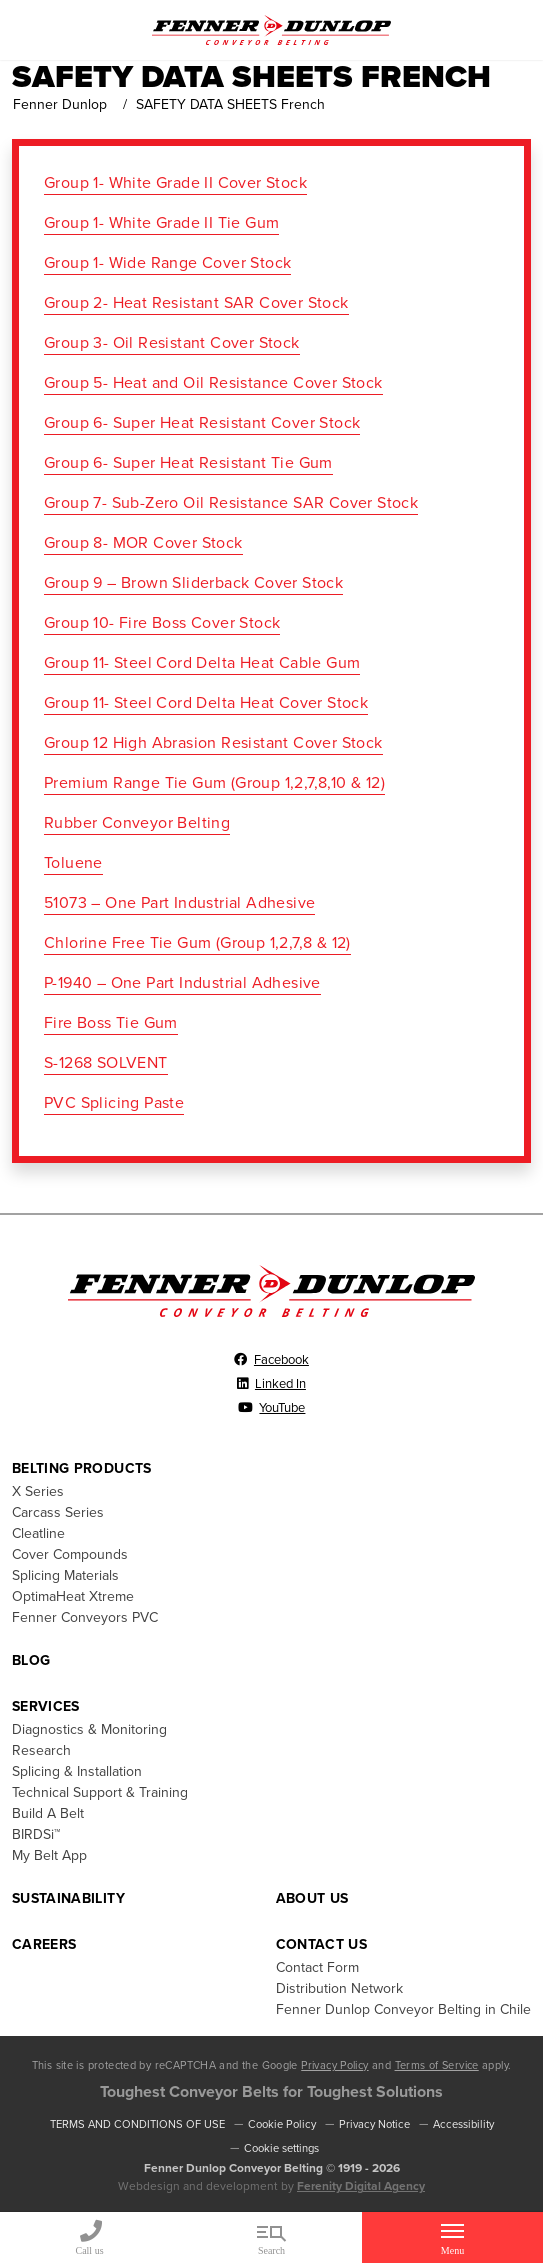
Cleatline (38, 1533)
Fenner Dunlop (60, 104)
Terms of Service (437, 2065)
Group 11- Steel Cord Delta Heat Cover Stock (206, 703)
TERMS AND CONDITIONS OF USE (137, 2124)
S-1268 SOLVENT (106, 1063)
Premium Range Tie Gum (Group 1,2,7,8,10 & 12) (214, 783)
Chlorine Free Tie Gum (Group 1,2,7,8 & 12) (197, 943)
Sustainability (68, 1898)
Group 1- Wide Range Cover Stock (167, 263)
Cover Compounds (70, 1554)
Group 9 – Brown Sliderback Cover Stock (193, 583)
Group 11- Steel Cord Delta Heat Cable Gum (202, 663)
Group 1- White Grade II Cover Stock (175, 183)
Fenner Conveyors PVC (85, 1617)
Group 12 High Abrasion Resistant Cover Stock (213, 743)
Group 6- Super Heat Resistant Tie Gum (188, 463)
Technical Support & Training (100, 1792)
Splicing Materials (65, 1575)
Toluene (73, 863)
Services (46, 1706)
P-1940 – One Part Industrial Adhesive (182, 983)
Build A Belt (48, 1813)
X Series (38, 1491)
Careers (44, 1944)
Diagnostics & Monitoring (89, 1729)
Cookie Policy (282, 2124)
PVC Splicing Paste (114, 1103)
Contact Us (322, 1944)
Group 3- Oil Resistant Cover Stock (172, 343)
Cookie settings (281, 2148)
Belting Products (82, 1468)
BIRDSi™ (36, 1834)
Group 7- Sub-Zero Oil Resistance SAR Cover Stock (231, 503)
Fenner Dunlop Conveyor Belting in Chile (403, 2009)
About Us (312, 1898)
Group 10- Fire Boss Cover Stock (162, 623)
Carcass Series (58, 1512)
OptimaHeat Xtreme (73, 1596)
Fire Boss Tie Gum (111, 1023)
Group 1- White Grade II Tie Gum (161, 223)
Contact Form (317, 1967)
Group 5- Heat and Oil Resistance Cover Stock (213, 383)
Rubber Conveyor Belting (137, 823)
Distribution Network (339, 1988)
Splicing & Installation (77, 1771)
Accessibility (463, 2124)
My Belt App (49, 1855)
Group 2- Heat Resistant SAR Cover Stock (196, 303)
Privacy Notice (374, 2124)
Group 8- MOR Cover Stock (143, 543)
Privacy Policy (334, 2065)
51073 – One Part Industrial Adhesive (179, 903)
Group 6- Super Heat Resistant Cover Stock (202, 423)
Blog (31, 1660)
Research (41, 1750)
